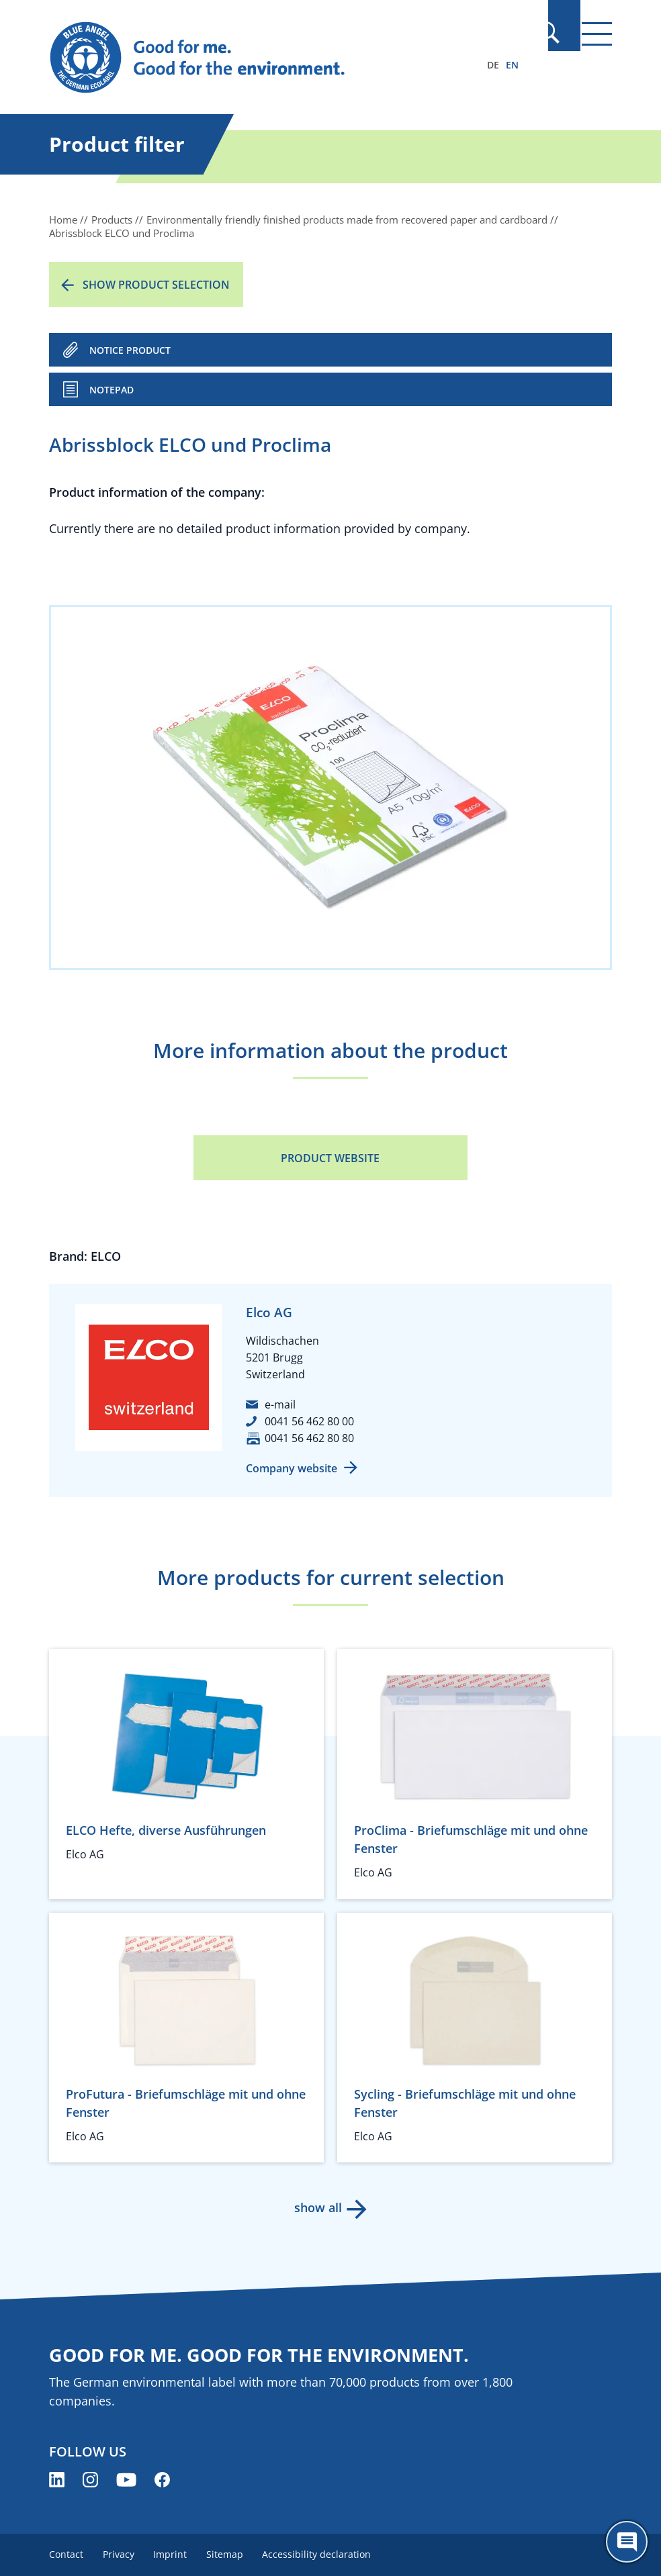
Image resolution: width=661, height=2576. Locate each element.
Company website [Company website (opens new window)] (291, 1468)
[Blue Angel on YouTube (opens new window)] (126, 2479)
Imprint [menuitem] (174, 2554)
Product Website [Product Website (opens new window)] (330, 1158)
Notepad (111, 389)
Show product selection (156, 284)
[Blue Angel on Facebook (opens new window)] (162, 2479)
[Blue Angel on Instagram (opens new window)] (90, 2479)
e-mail (280, 1404)
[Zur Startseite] (246, 57)
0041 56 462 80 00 (309, 1421)
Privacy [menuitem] (120, 2554)
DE (493, 64)
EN (512, 64)
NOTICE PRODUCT (130, 350)
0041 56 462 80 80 (309, 1438)
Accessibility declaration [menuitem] (325, 2554)
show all (317, 2207)
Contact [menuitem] (66, 2554)
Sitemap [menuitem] (231, 2554)
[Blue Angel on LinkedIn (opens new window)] (56, 2479)
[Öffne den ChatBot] (627, 2542)
